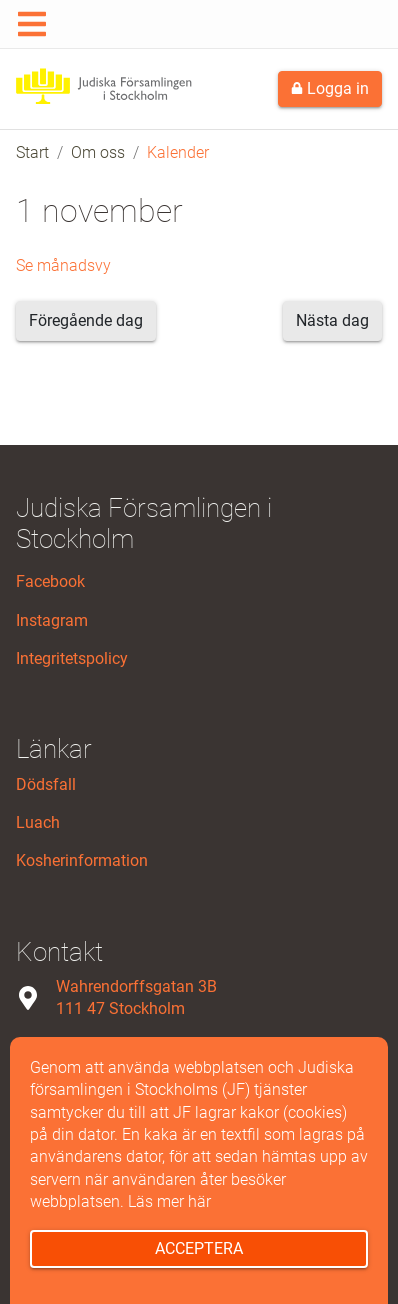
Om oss (98, 152)
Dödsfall (46, 784)
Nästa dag (332, 320)
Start (32, 152)
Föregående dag (86, 320)
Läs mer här (169, 1201)
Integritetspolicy (72, 658)
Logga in (330, 88)
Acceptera (199, 1248)
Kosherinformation (82, 860)
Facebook (50, 581)
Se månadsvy (63, 265)
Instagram (52, 620)
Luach (38, 822)
